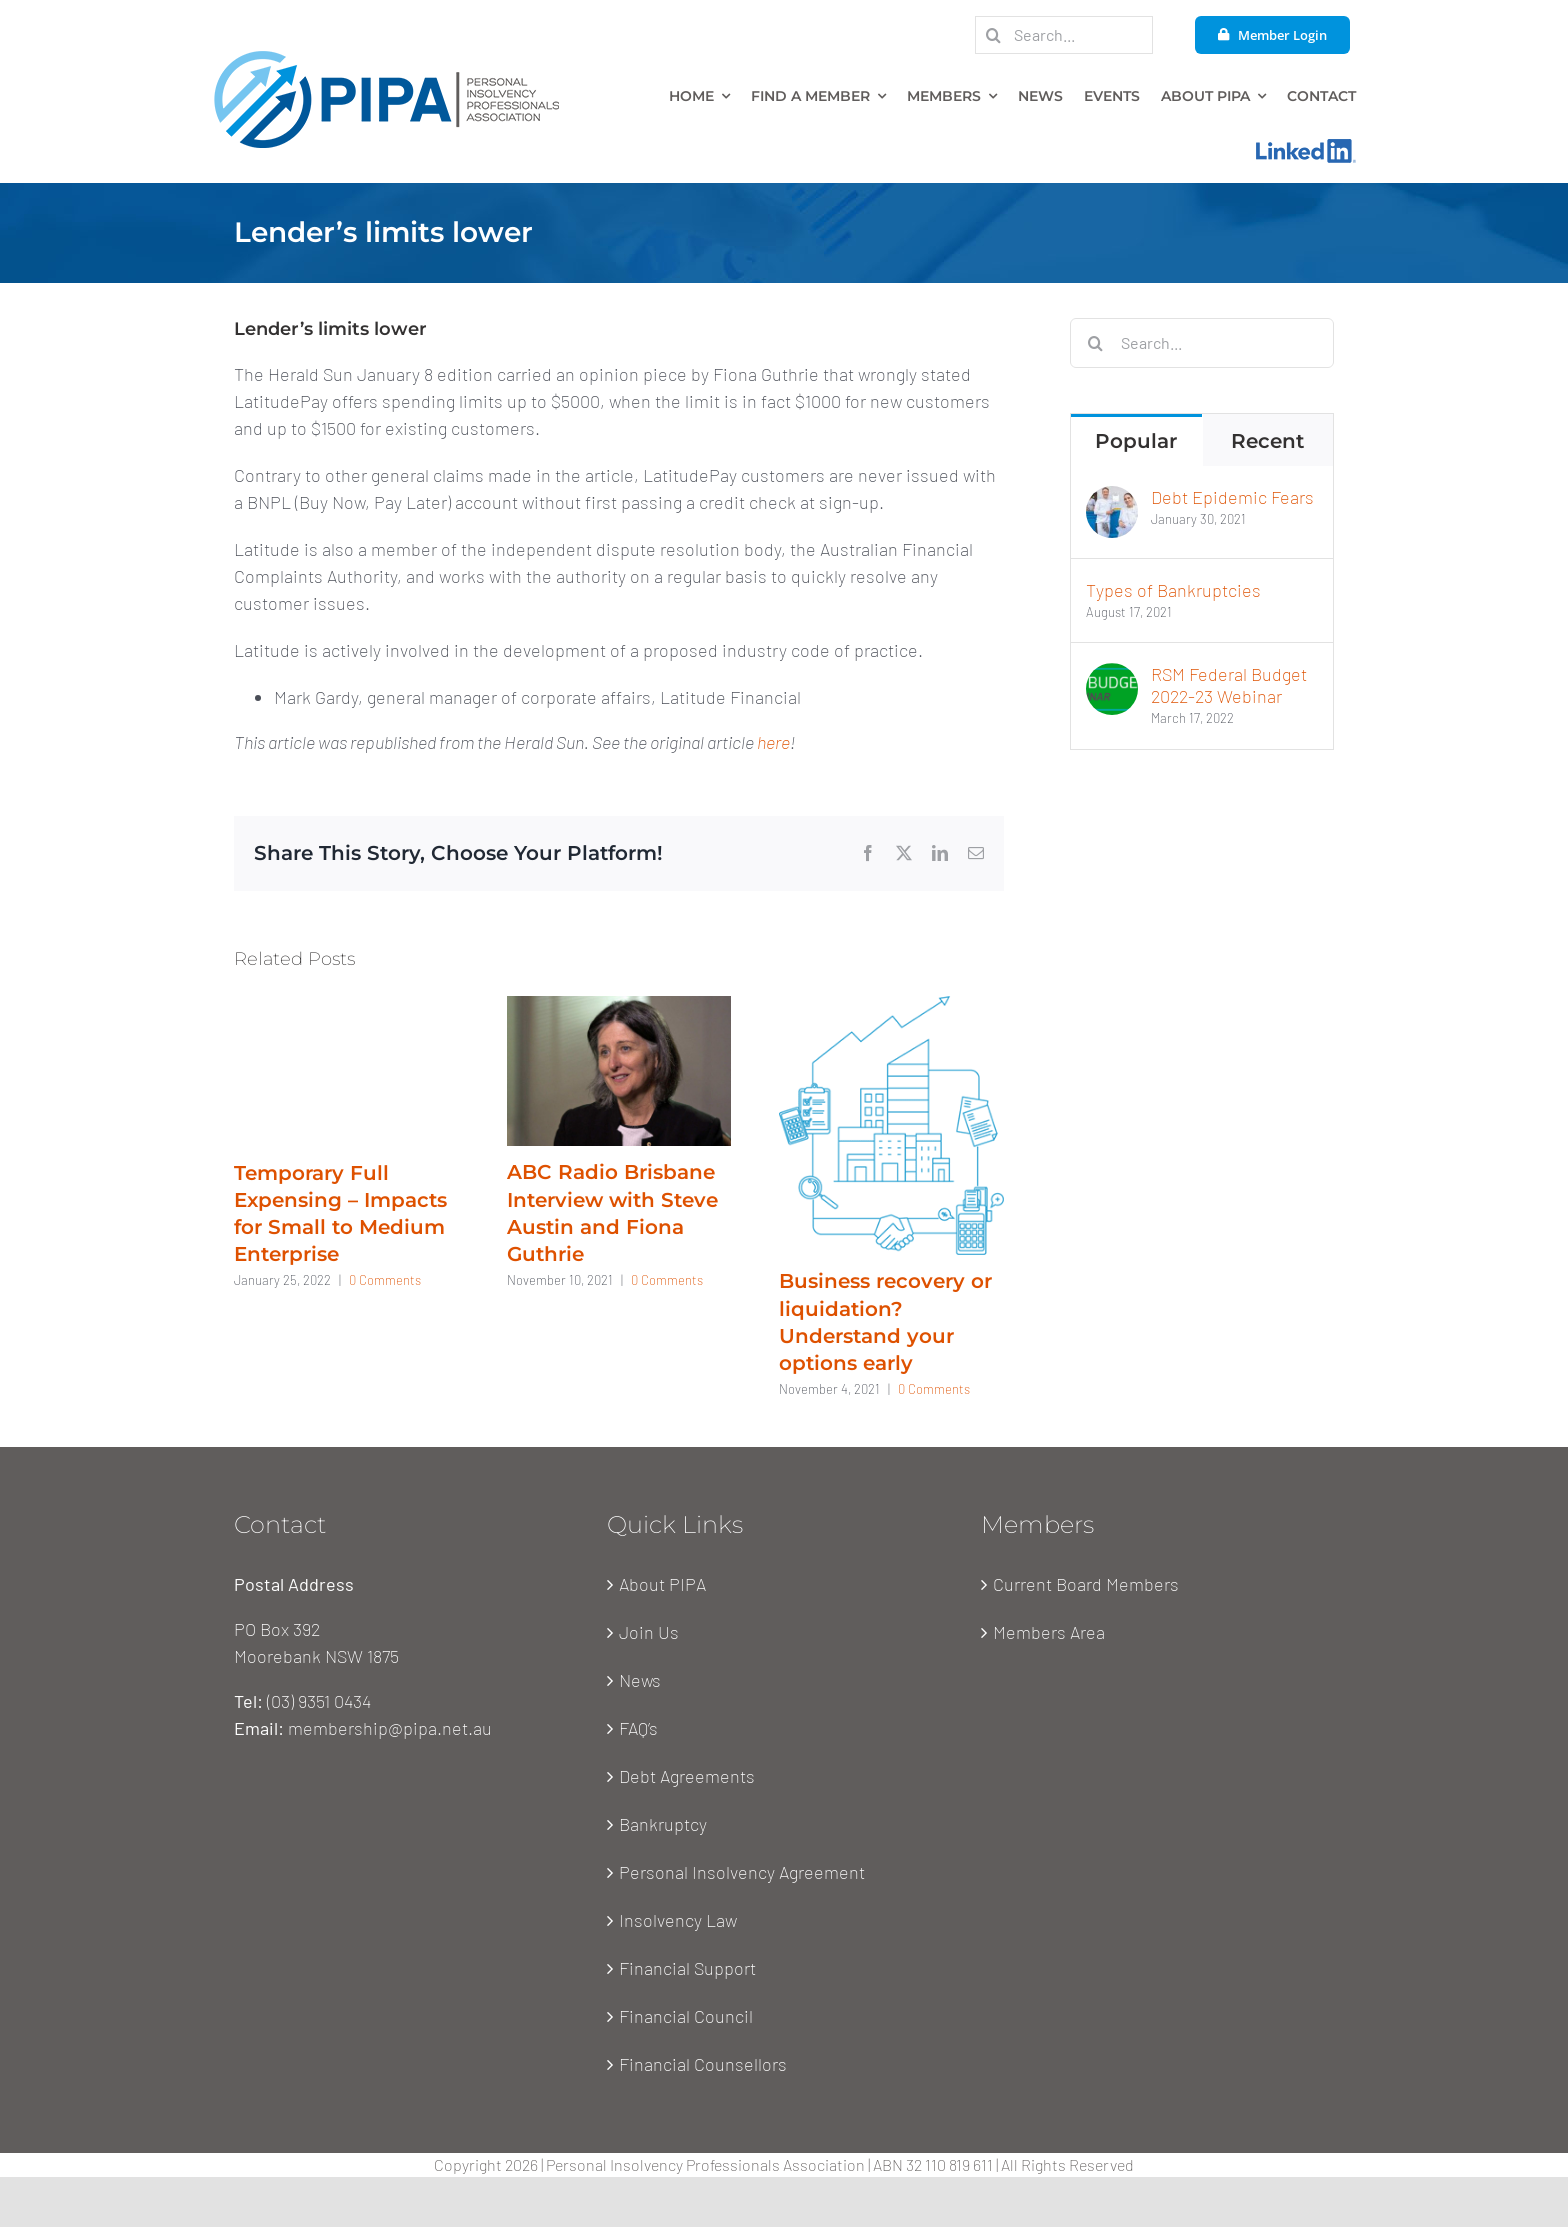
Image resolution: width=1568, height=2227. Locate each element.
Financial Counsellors (703, 2064)
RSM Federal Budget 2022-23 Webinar (1229, 685)
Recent (1267, 441)
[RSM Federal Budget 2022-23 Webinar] (1112, 676)
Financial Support (687, 1968)
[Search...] (1064, 35)
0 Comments (385, 1280)
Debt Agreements (687, 1776)
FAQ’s (638, 1728)
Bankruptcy (663, 1824)
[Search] (994, 35)
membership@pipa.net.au (390, 1728)
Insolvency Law (678, 1920)
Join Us (649, 1632)
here (773, 742)
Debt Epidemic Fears (1232, 497)
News (640, 1680)
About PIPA (662, 1584)
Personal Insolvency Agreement (742, 1872)
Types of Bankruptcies (1173, 590)
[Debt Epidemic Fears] (1112, 499)
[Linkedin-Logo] (1306, 148)
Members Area (1049, 1632)
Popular (1136, 441)
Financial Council (686, 2016)
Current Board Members (1086, 1584)
